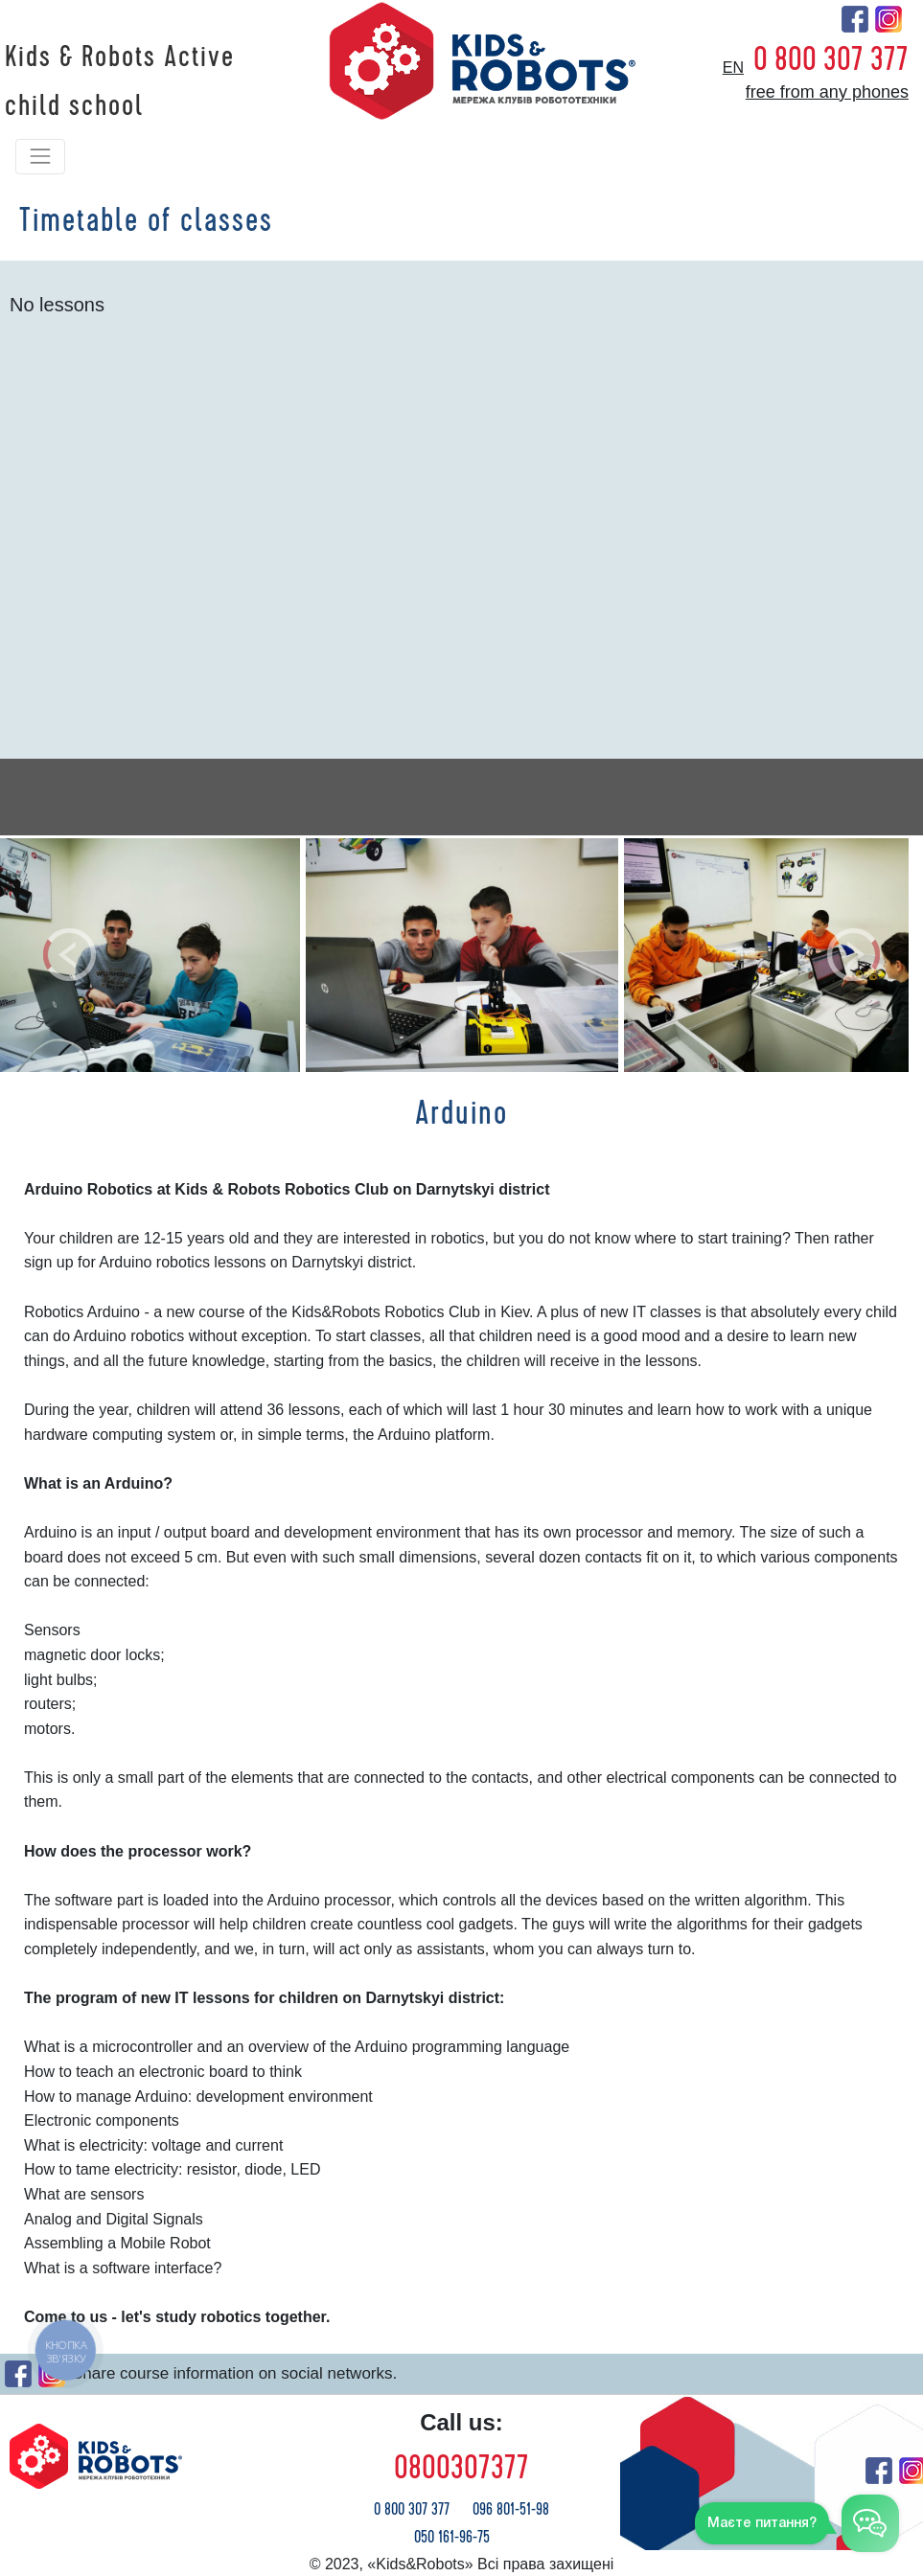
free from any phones (827, 92)
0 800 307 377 (831, 59)
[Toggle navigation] (40, 156)
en (733, 67)
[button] (69, 955)
